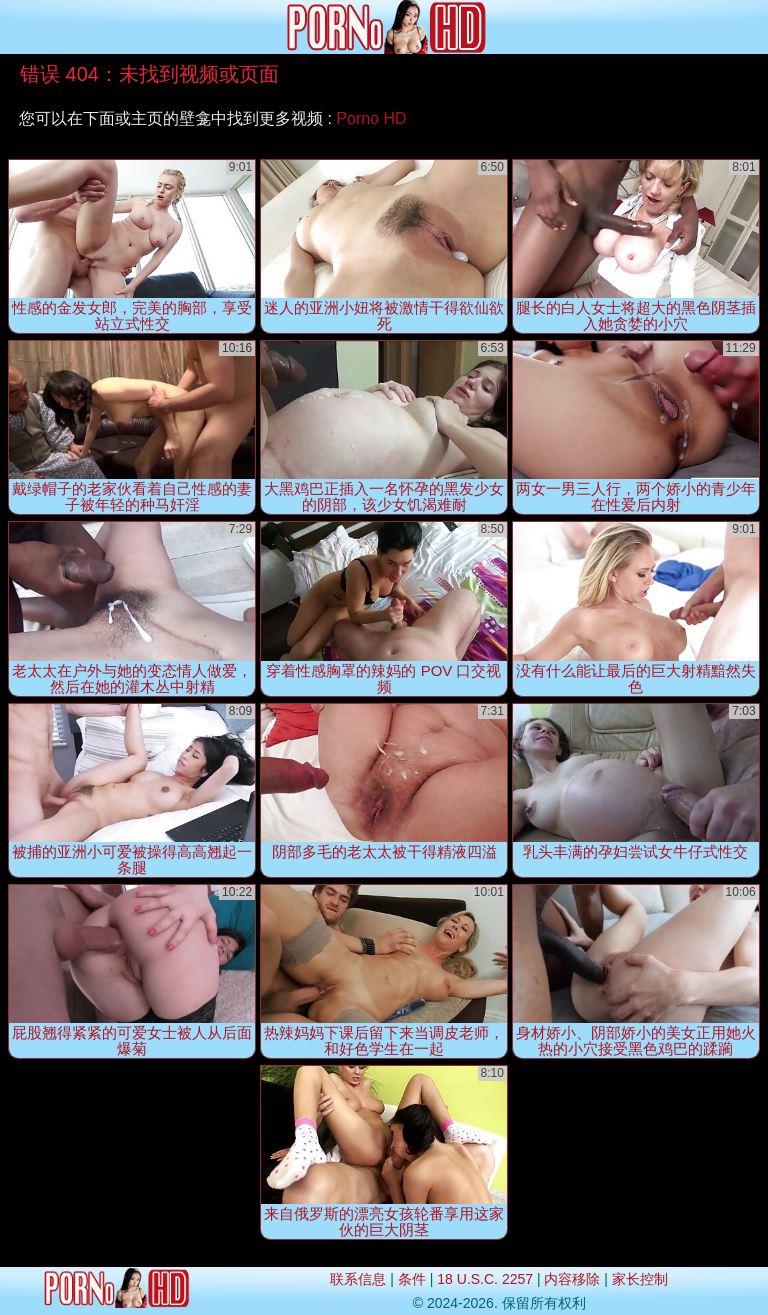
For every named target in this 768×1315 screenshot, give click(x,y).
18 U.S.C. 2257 (485, 1279)
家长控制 (640, 1279)
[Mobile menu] (18, 27)
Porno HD (371, 118)
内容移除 (572, 1279)
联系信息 (358, 1279)
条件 (412, 1279)
